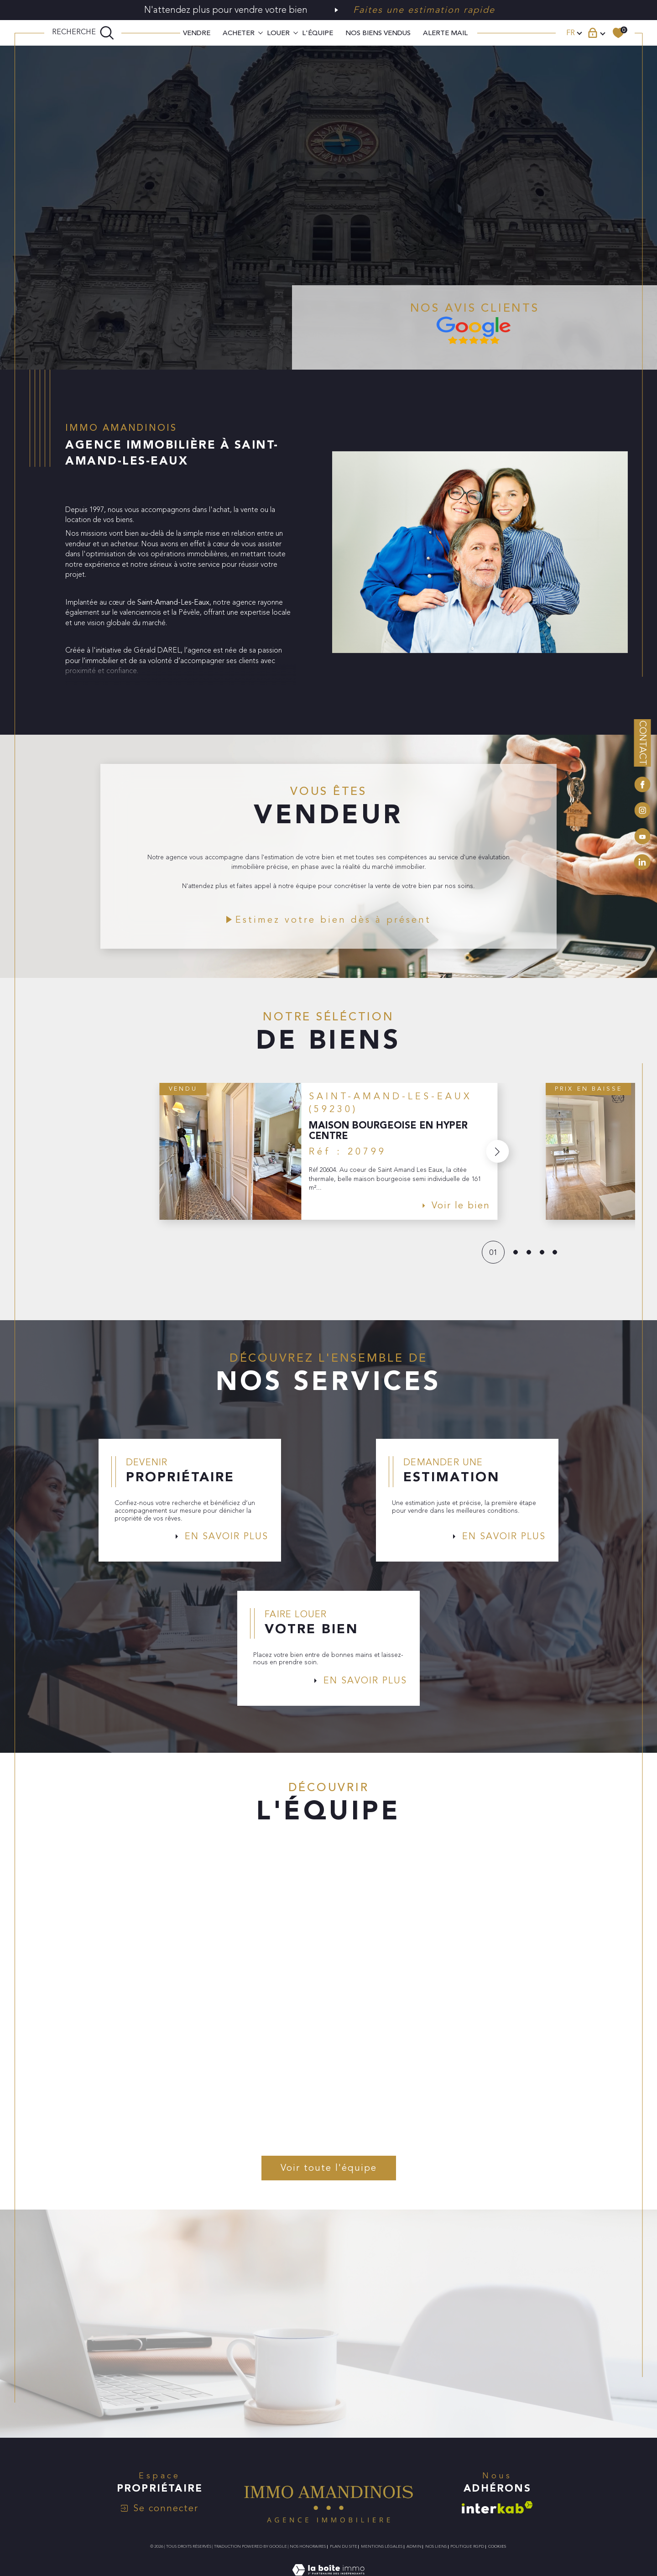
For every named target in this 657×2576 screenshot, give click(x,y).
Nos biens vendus (378, 33)
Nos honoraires (308, 2554)
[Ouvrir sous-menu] (260, 32)
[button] (496, 1154)
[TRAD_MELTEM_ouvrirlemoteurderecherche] (83, 33)
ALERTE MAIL (445, 33)
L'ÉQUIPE (317, 33)
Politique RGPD (467, 2554)
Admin (414, 2554)
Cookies (497, 2554)
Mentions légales (381, 2554)
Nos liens (436, 2554)
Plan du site (343, 2554)
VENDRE (196, 33)
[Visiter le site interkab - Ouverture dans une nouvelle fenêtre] (497, 2515)
